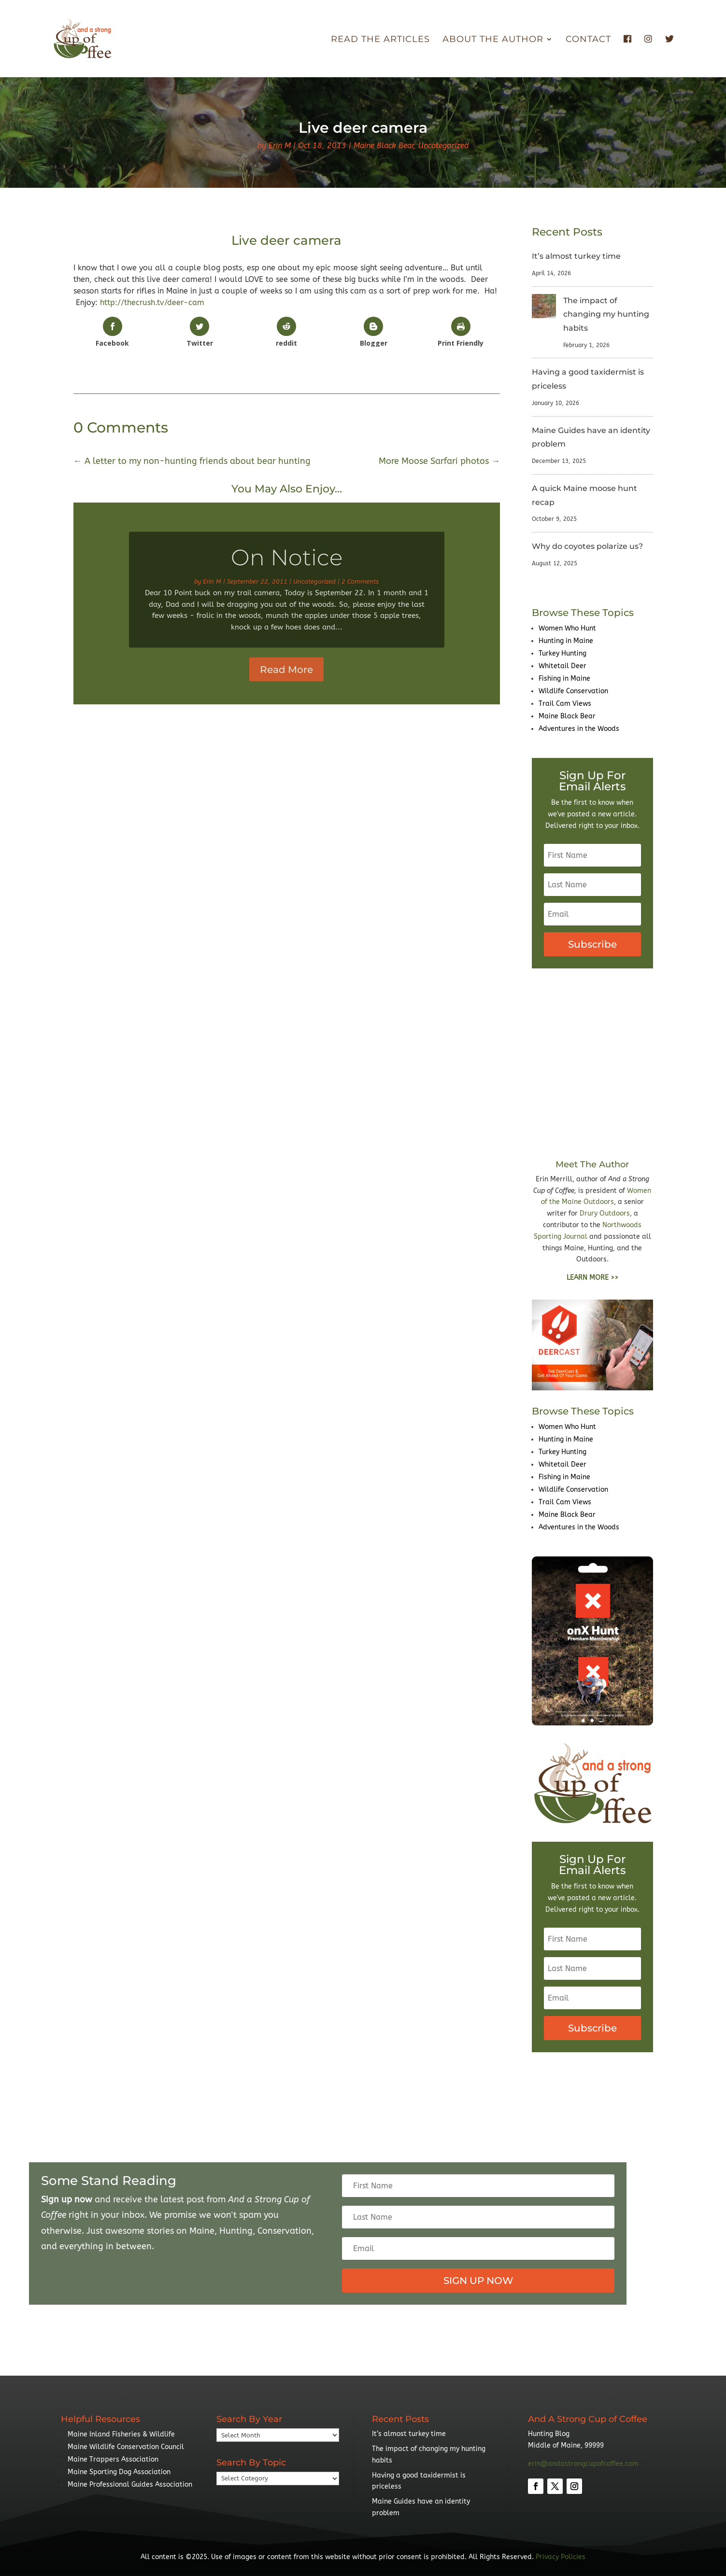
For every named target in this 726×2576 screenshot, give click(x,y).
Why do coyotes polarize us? (587, 546)
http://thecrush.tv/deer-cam (152, 302)
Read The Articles (380, 40)
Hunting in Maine (566, 641)
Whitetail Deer (562, 666)
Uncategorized (443, 145)
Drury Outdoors (605, 1213)
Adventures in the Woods (579, 729)
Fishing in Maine (564, 678)
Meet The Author (592, 1164)
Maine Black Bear (383, 145)
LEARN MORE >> (592, 1278)
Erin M (280, 145)
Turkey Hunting (562, 653)
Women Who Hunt (567, 628)
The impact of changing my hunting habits (606, 314)
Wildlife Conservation (573, 691)
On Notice (286, 569)
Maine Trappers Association (113, 2459)
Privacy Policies (560, 2557)
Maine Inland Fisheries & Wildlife (121, 2434)
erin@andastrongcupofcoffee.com (583, 2464)
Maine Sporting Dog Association (119, 2472)
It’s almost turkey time (576, 256)
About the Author (492, 40)
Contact (588, 40)
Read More (286, 681)
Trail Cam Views (565, 704)
